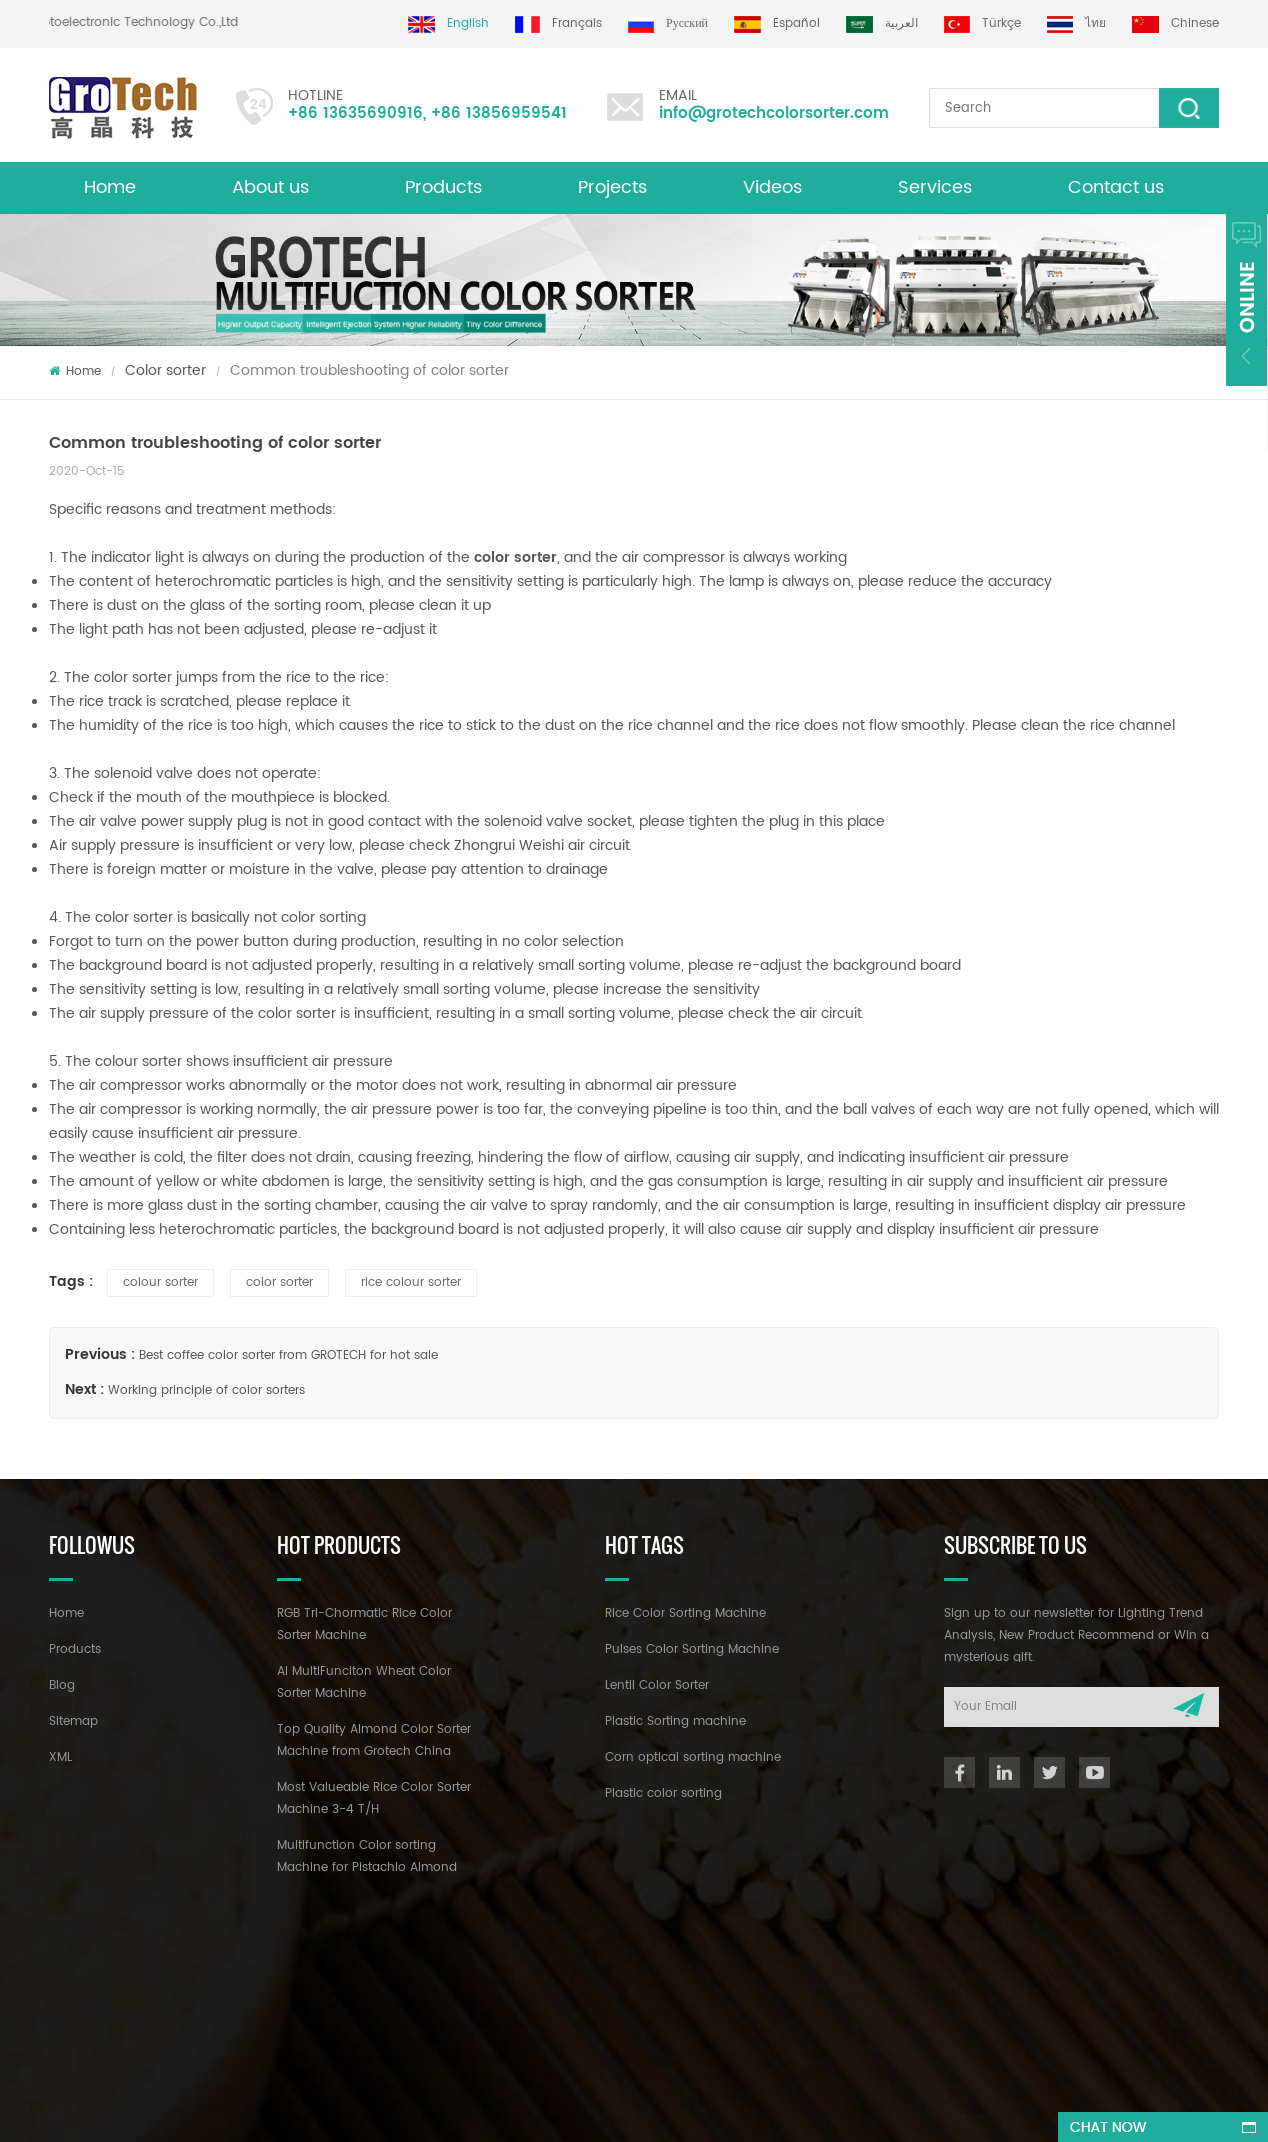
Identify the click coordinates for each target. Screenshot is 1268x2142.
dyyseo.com (655, 2108)
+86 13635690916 (355, 113)
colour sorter (160, 1282)
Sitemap (73, 1721)
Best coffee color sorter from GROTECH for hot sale (288, 1355)
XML (60, 1757)
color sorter (515, 557)
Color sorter (165, 370)
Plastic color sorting (663, 1793)
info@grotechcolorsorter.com (774, 113)
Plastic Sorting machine (675, 1721)
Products (443, 187)
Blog (62, 1685)
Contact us (1116, 187)
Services (935, 187)
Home (110, 187)
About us (270, 187)
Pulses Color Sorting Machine (692, 1649)
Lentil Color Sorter (657, 1685)
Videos (772, 187)
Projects (612, 187)
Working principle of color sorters (206, 1390)
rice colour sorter (411, 1282)
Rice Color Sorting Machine (685, 1613)
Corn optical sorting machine (693, 1757)
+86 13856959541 (499, 113)
